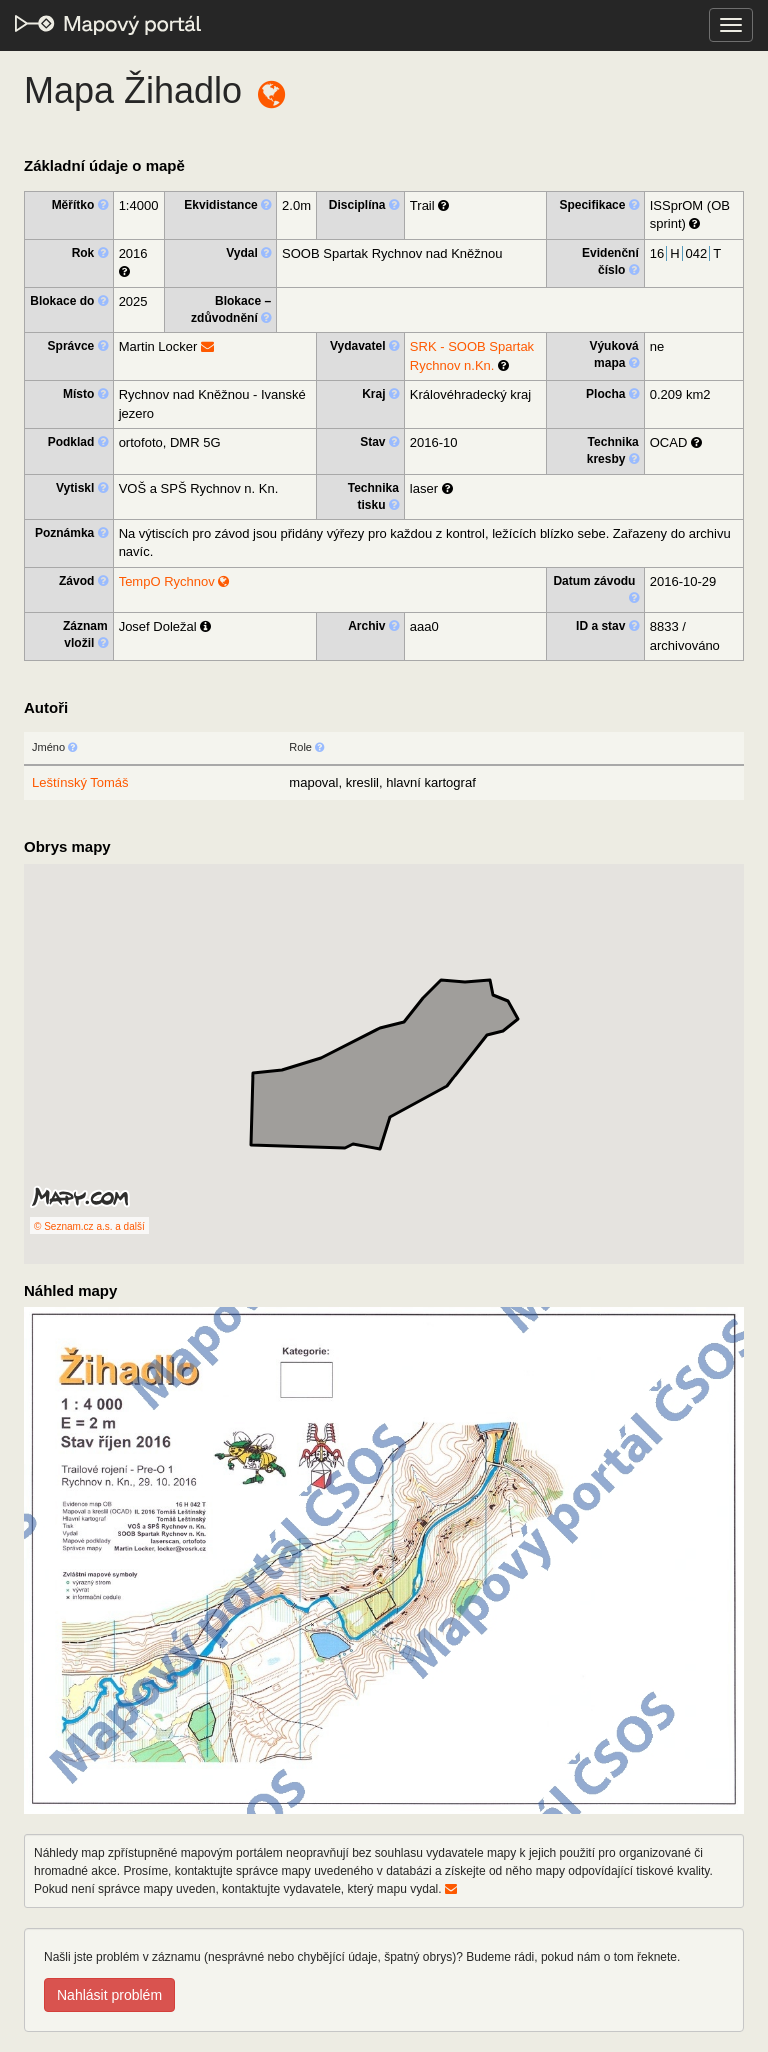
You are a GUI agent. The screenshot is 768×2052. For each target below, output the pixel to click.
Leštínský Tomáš (80, 782)
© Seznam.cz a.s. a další (89, 1226)
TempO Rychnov (174, 581)
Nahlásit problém (109, 1995)
